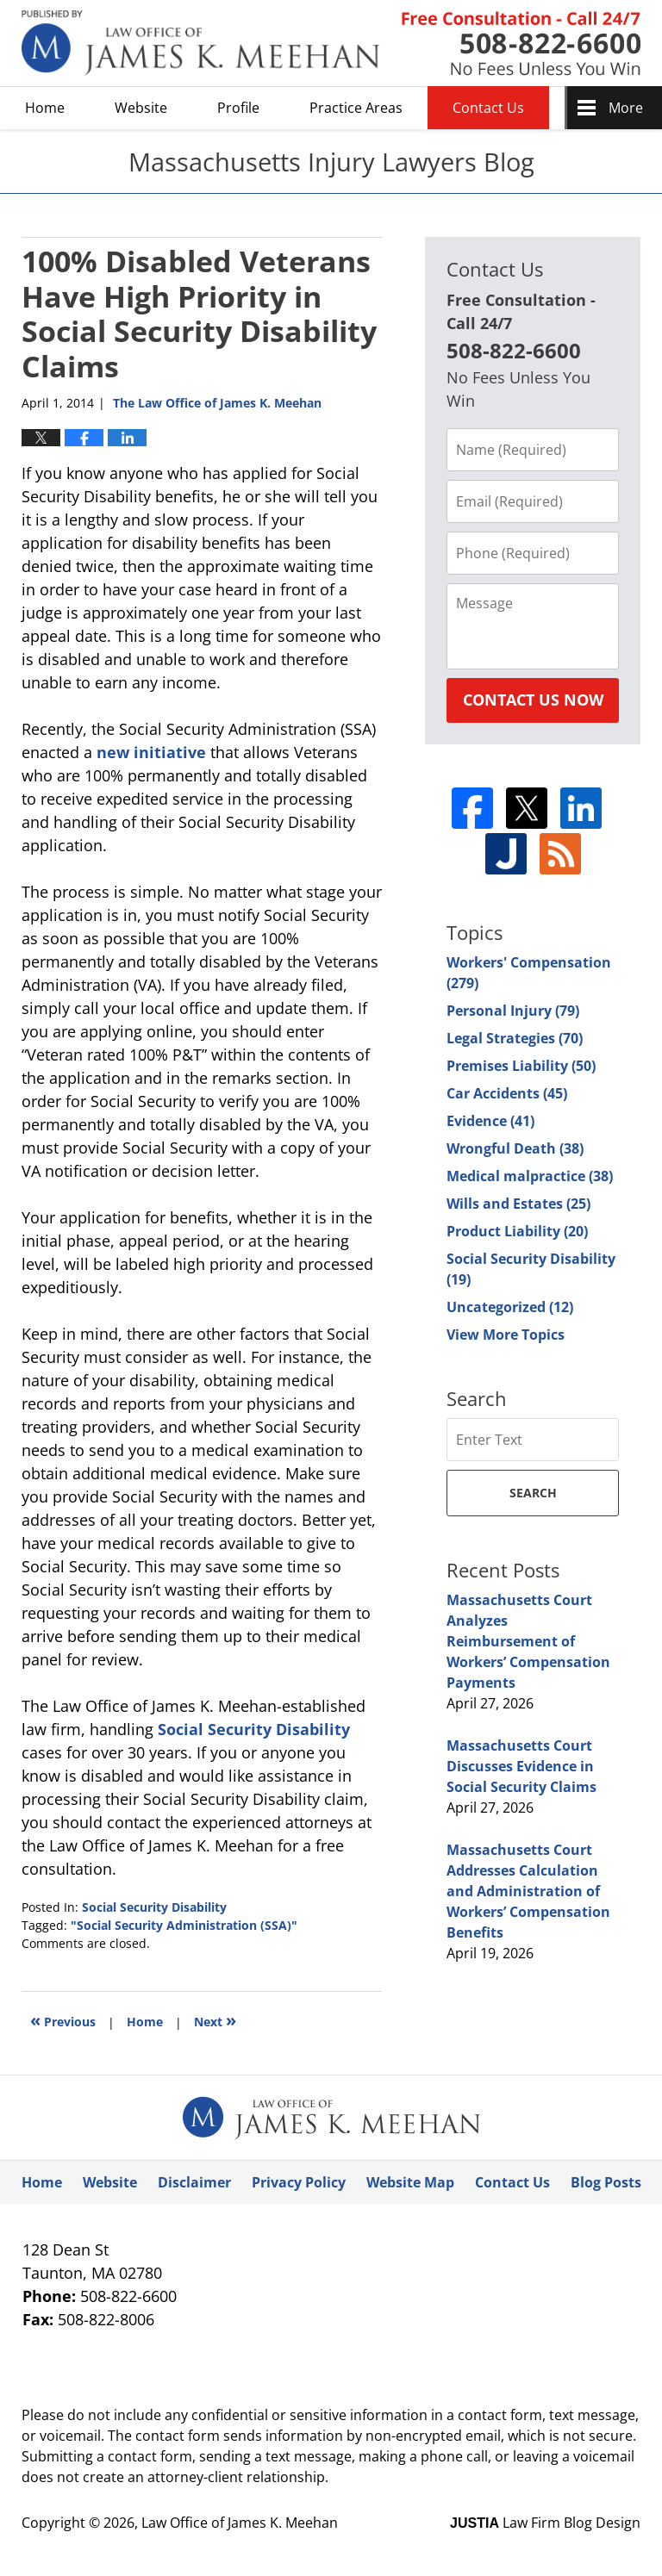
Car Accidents (507, 1093)
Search (533, 1492)
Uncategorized (510, 1306)
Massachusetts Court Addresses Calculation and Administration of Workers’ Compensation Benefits (528, 1891)
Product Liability (517, 1231)
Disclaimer (194, 2182)
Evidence (490, 1120)
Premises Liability (521, 1065)
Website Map (410, 2182)
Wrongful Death (515, 1148)
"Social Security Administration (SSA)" (184, 1925)
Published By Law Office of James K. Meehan (521, 43)
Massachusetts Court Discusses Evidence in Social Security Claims (521, 1766)
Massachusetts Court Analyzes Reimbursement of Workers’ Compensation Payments (528, 1641)
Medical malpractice (530, 1176)
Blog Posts (606, 2182)
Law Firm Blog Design (545, 2522)
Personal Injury (513, 1010)
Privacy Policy (299, 2182)
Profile (238, 107)
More (626, 107)
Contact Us (488, 107)
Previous (63, 2020)
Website (141, 107)
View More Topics (506, 1334)
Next (215, 2020)
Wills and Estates (518, 1203)
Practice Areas (356, 107)
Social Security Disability (254, 1729)
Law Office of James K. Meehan (239, 2522)
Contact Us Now (533, 699)
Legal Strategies (515, 1038)
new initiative (153, 752)
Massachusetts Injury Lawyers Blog (201, 43)
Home (45, 107)
